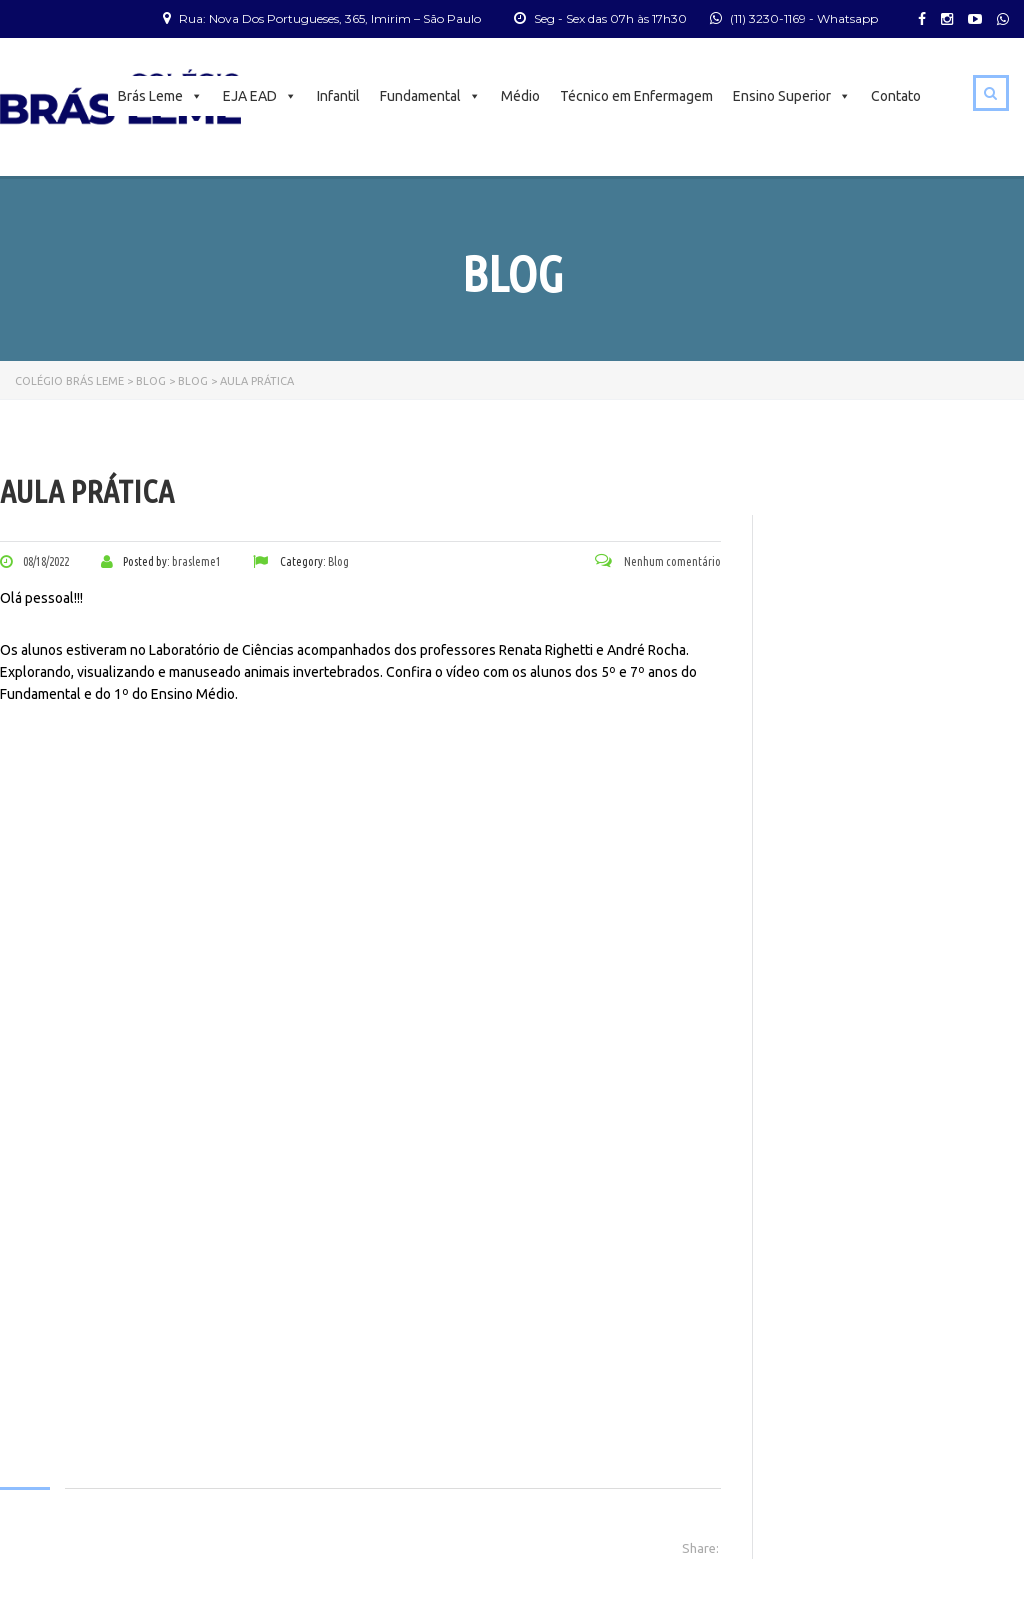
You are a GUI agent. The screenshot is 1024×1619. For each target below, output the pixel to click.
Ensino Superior (792, 96)
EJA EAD (260, 96)
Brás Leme (160, 96)
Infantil (338, 96)
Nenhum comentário (658, 561)
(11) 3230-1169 (768, 18)
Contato (896, 96)
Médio (520, 96)
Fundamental (430, 96)
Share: (700, 1548)
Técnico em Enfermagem (636, 96)
